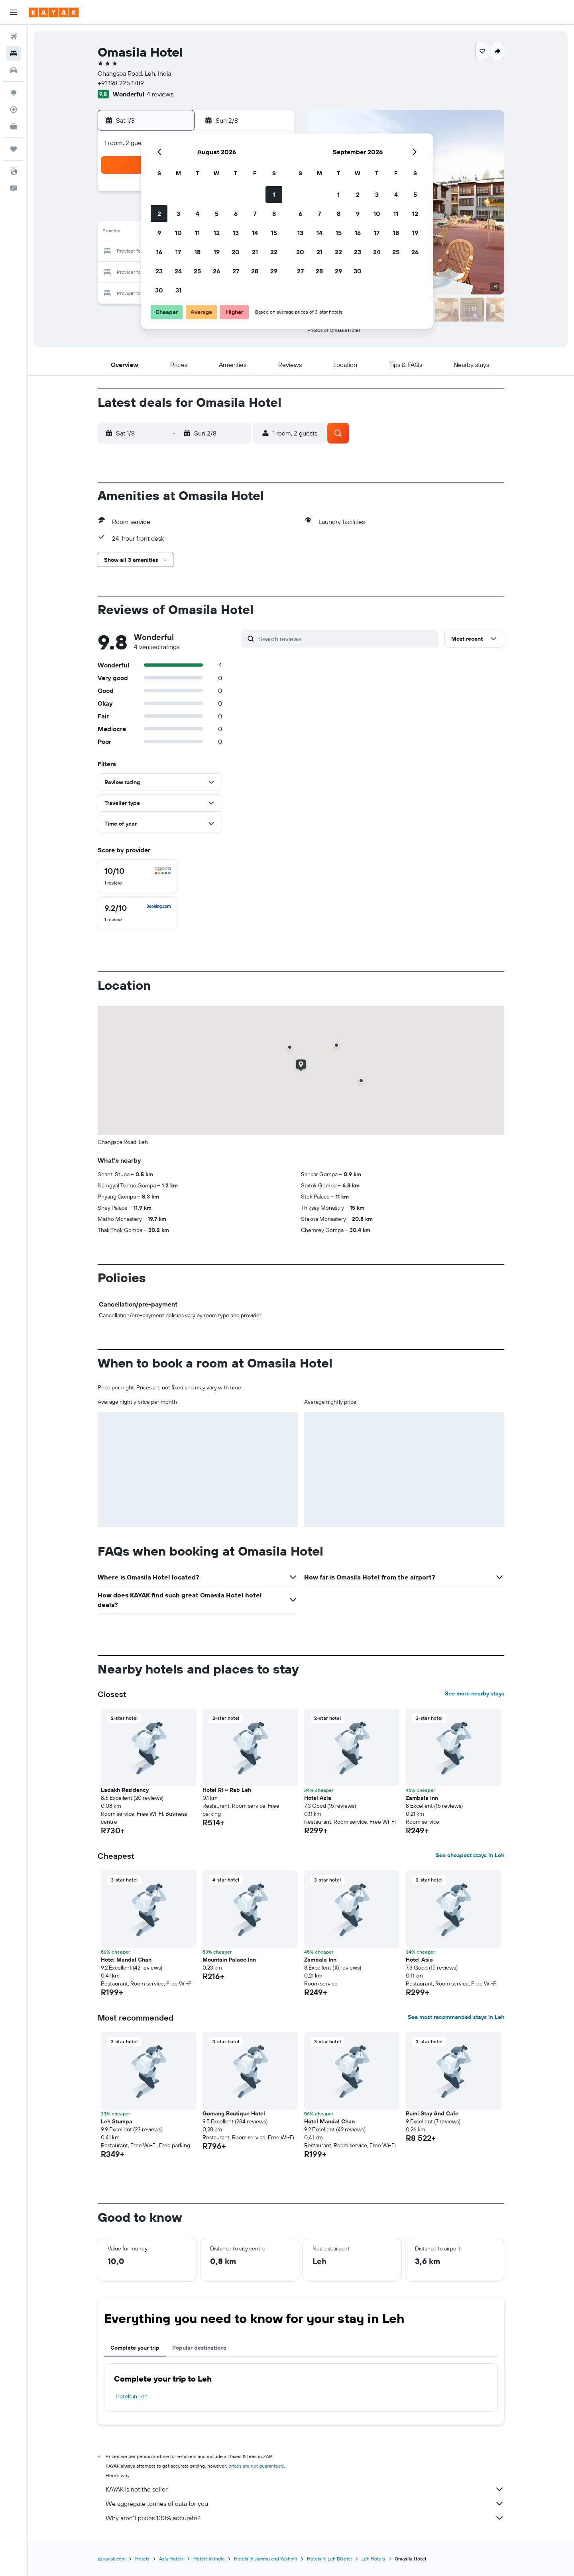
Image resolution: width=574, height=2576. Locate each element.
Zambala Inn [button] (422, 1797)
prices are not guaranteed (256, 2466)
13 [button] (236, 233)
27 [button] (235, 271)
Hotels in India (208, 2559)
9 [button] (159, 233)
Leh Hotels (373, 2559)
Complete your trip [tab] (134, 2347)
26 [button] (216, 271)
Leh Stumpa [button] (116, 2121)
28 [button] (254, 271)
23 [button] (159, 271)
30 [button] (159, 290)
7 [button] (254, 214)
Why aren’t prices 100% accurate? (305, 2518)
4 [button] (197, 214)
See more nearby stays (474, 1693)
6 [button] (236, 214)
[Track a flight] (13, 110)
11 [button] (197, 233)
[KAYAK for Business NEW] (13, 126)
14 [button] (255, 233)
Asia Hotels (171, 2559)
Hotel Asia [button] (317, 1797)
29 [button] (273, 271)
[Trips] (13, 149)
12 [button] (217, 233)
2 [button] (159, 214)
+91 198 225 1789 (121, 83)
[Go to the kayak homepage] (54, 12)
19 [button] (217, 252)
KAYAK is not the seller (305, 2489)
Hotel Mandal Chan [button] (126, 1959)
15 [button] (274, 233)
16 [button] (159, 252)
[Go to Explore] (13, 93)
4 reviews (160, 94)
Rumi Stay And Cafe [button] (432, 2113)
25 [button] (197, 271)
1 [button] (274, 194)
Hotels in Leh (131, 2396)
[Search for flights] (13, 37)
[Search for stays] (13, 53)
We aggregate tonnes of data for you (305, 2503)
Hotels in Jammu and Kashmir (265, 2559)
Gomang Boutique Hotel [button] (233, 2113)
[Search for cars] (13, 70)
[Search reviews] (346, 638)
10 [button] (178, 233)
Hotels (142, 2559)
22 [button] (273, 252)
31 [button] (178, 290)
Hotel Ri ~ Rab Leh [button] (226, 1789)
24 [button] (178, 271)
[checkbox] (137, 876)
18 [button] (198, 252)
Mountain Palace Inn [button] (229, 1959)
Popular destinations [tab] (199, 2347)
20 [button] (236, 252)
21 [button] (255, 252)
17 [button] (178, 252)
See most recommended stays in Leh (456, 2017)
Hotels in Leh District (329, 2559)
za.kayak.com (112, 2559)
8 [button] (274, 214)
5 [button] (216, 214)
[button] (13, 12)
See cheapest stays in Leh (470, 1855)
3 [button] (178, 214)
